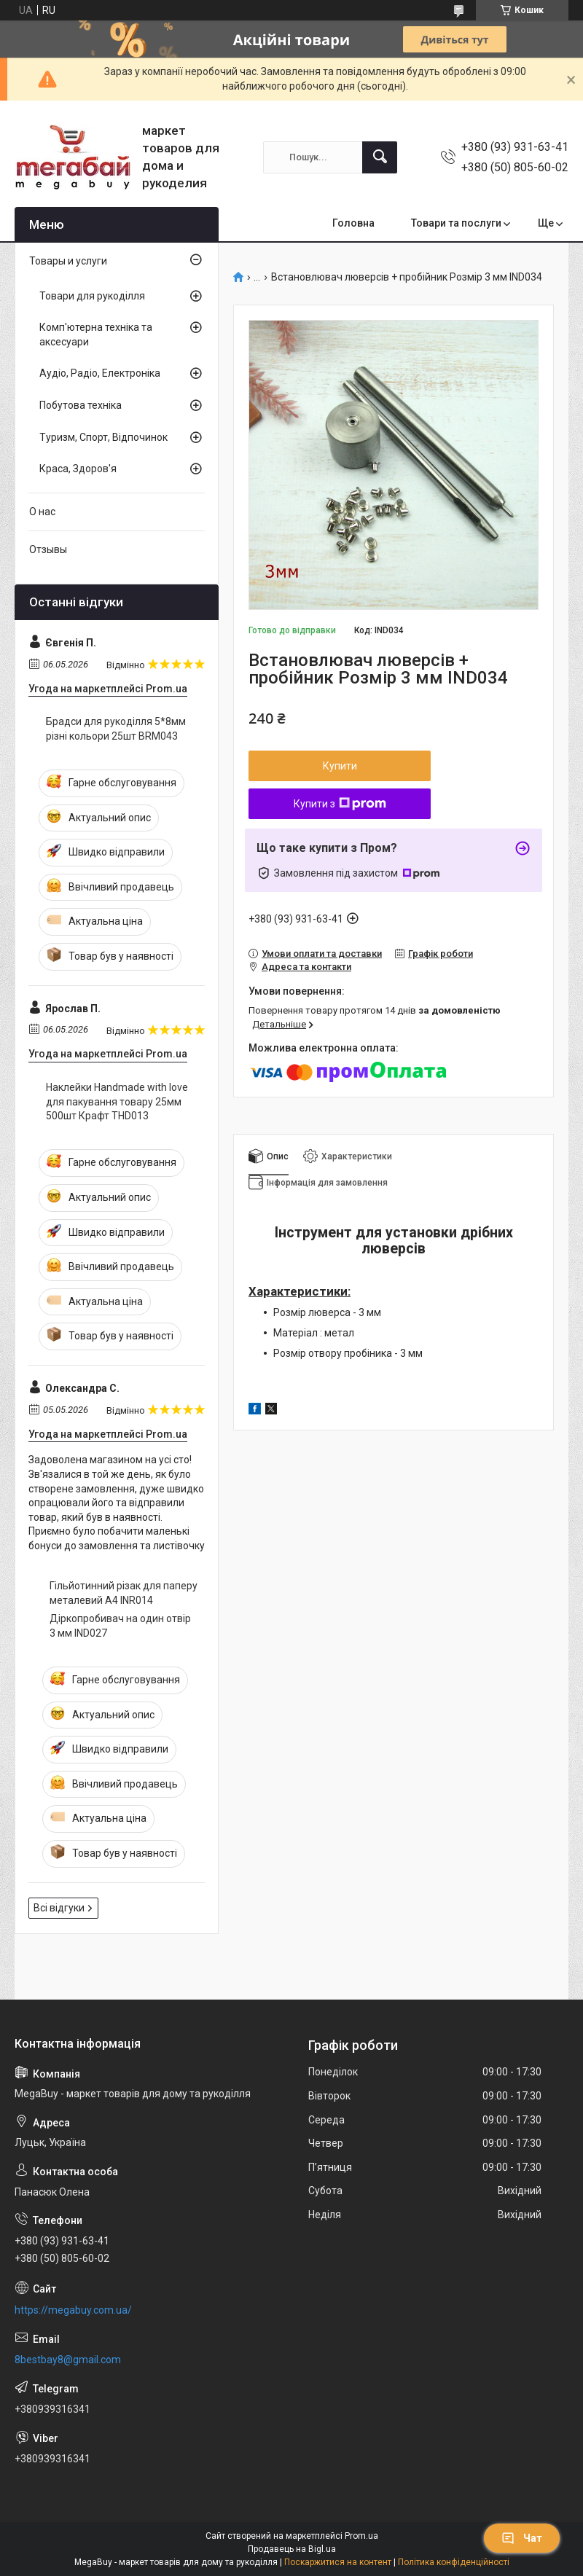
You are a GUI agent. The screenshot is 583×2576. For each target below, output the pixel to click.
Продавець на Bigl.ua (292, 2549)
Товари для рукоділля (92, 296)
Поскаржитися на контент (337, 2562)
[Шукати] (379, 157)
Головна (353, 223)
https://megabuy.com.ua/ (73, 2310)
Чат (521, 2538)
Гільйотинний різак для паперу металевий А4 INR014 (123, 1593)
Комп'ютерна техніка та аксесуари (95, 334)
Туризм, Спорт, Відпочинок (103, 437)
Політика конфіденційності (453, 2562)
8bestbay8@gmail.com (68, 2359)
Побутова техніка (80, 405)
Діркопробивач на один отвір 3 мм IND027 (120, 1626)
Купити (340, 766)
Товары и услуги (68, 261)
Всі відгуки (59, 1908)
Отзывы (48, 549)
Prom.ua (361, 2536)
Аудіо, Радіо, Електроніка (99, 373)
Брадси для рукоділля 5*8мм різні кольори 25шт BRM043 (116, 729)
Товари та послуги (456, 223)
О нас (42, 511)
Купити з (340, 803)
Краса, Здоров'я (78, 468)
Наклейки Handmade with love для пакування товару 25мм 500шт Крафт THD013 (117, 1101)
